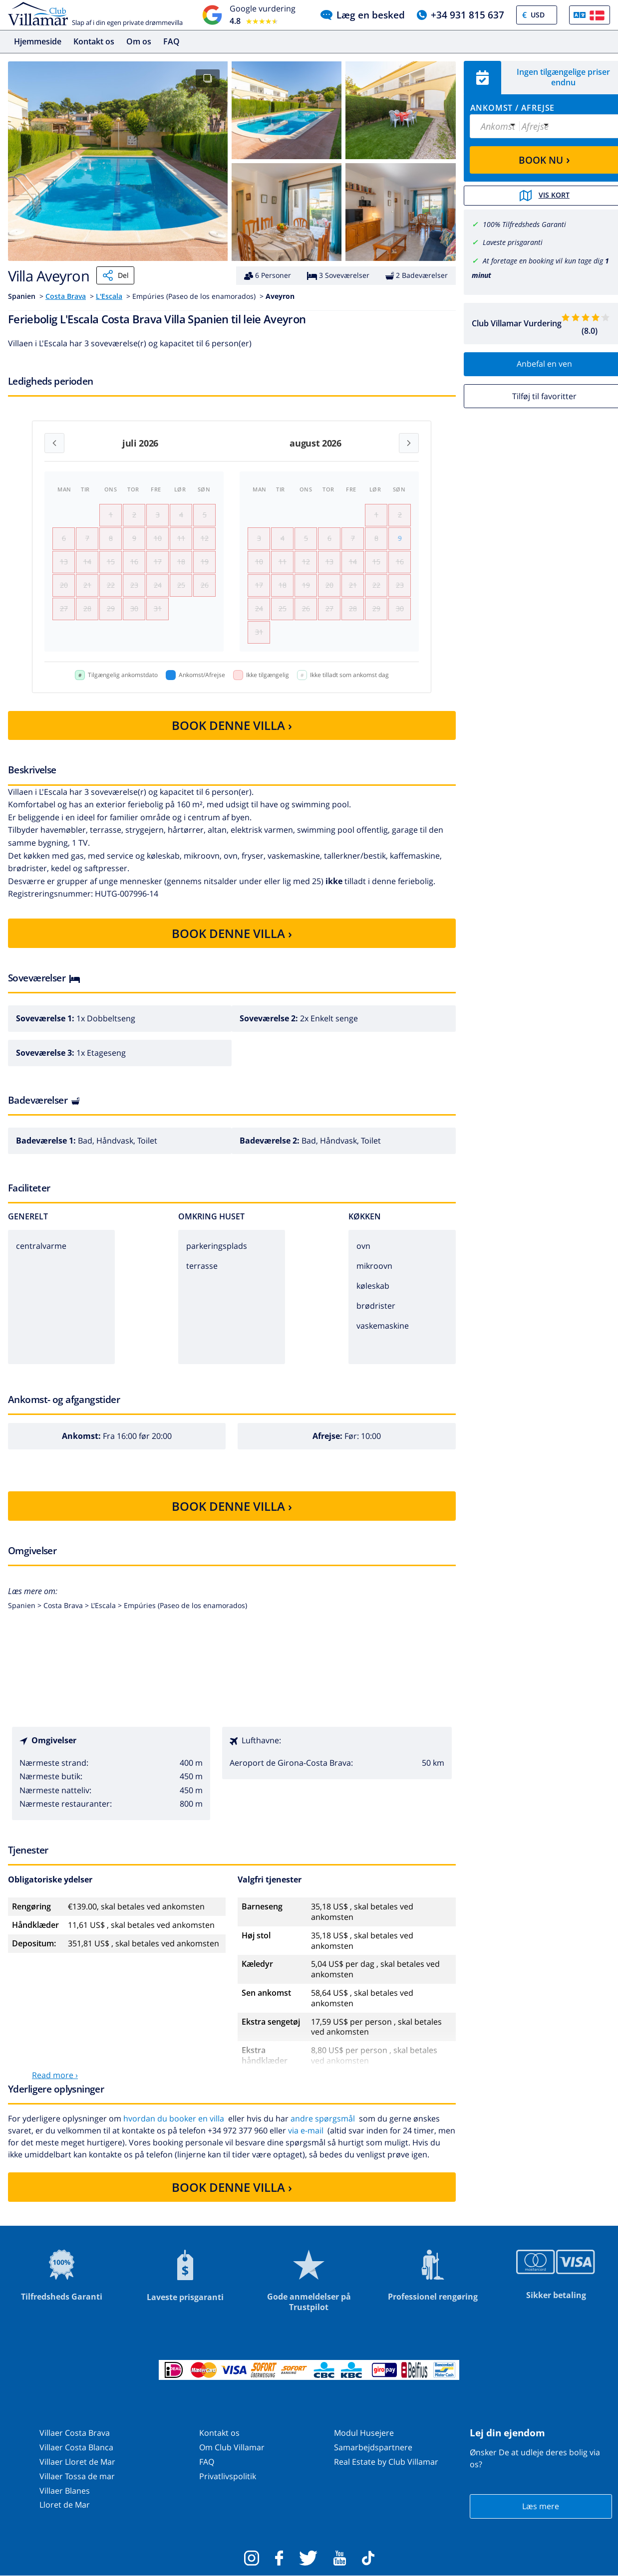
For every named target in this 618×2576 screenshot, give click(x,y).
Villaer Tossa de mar (77, 2476)
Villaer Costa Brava (74, 2432)
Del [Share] (115, 275)
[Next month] (409, 443)
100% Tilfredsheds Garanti (524, 224)
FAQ (171, 41)
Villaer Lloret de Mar (77, 2461)
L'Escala (109, 296)
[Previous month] (54, 443)
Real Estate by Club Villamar (386, 2461)
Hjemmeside (37, 41)
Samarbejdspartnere (373, 2447)
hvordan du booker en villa (173, 2118)
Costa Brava (65, 296)
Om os (138, 41)
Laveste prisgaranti (513, 242)
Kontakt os (93, 41)
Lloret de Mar (64, 2504)
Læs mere (540, 2506)
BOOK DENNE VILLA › (232, 725)
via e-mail (305, 2130)
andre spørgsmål (323, 2118)
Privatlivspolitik (227, 2476)
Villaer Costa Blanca (76, 2447)
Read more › (55, 2075)
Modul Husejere (364, 2432)
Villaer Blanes (64, 2490)
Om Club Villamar (232, 2447)
